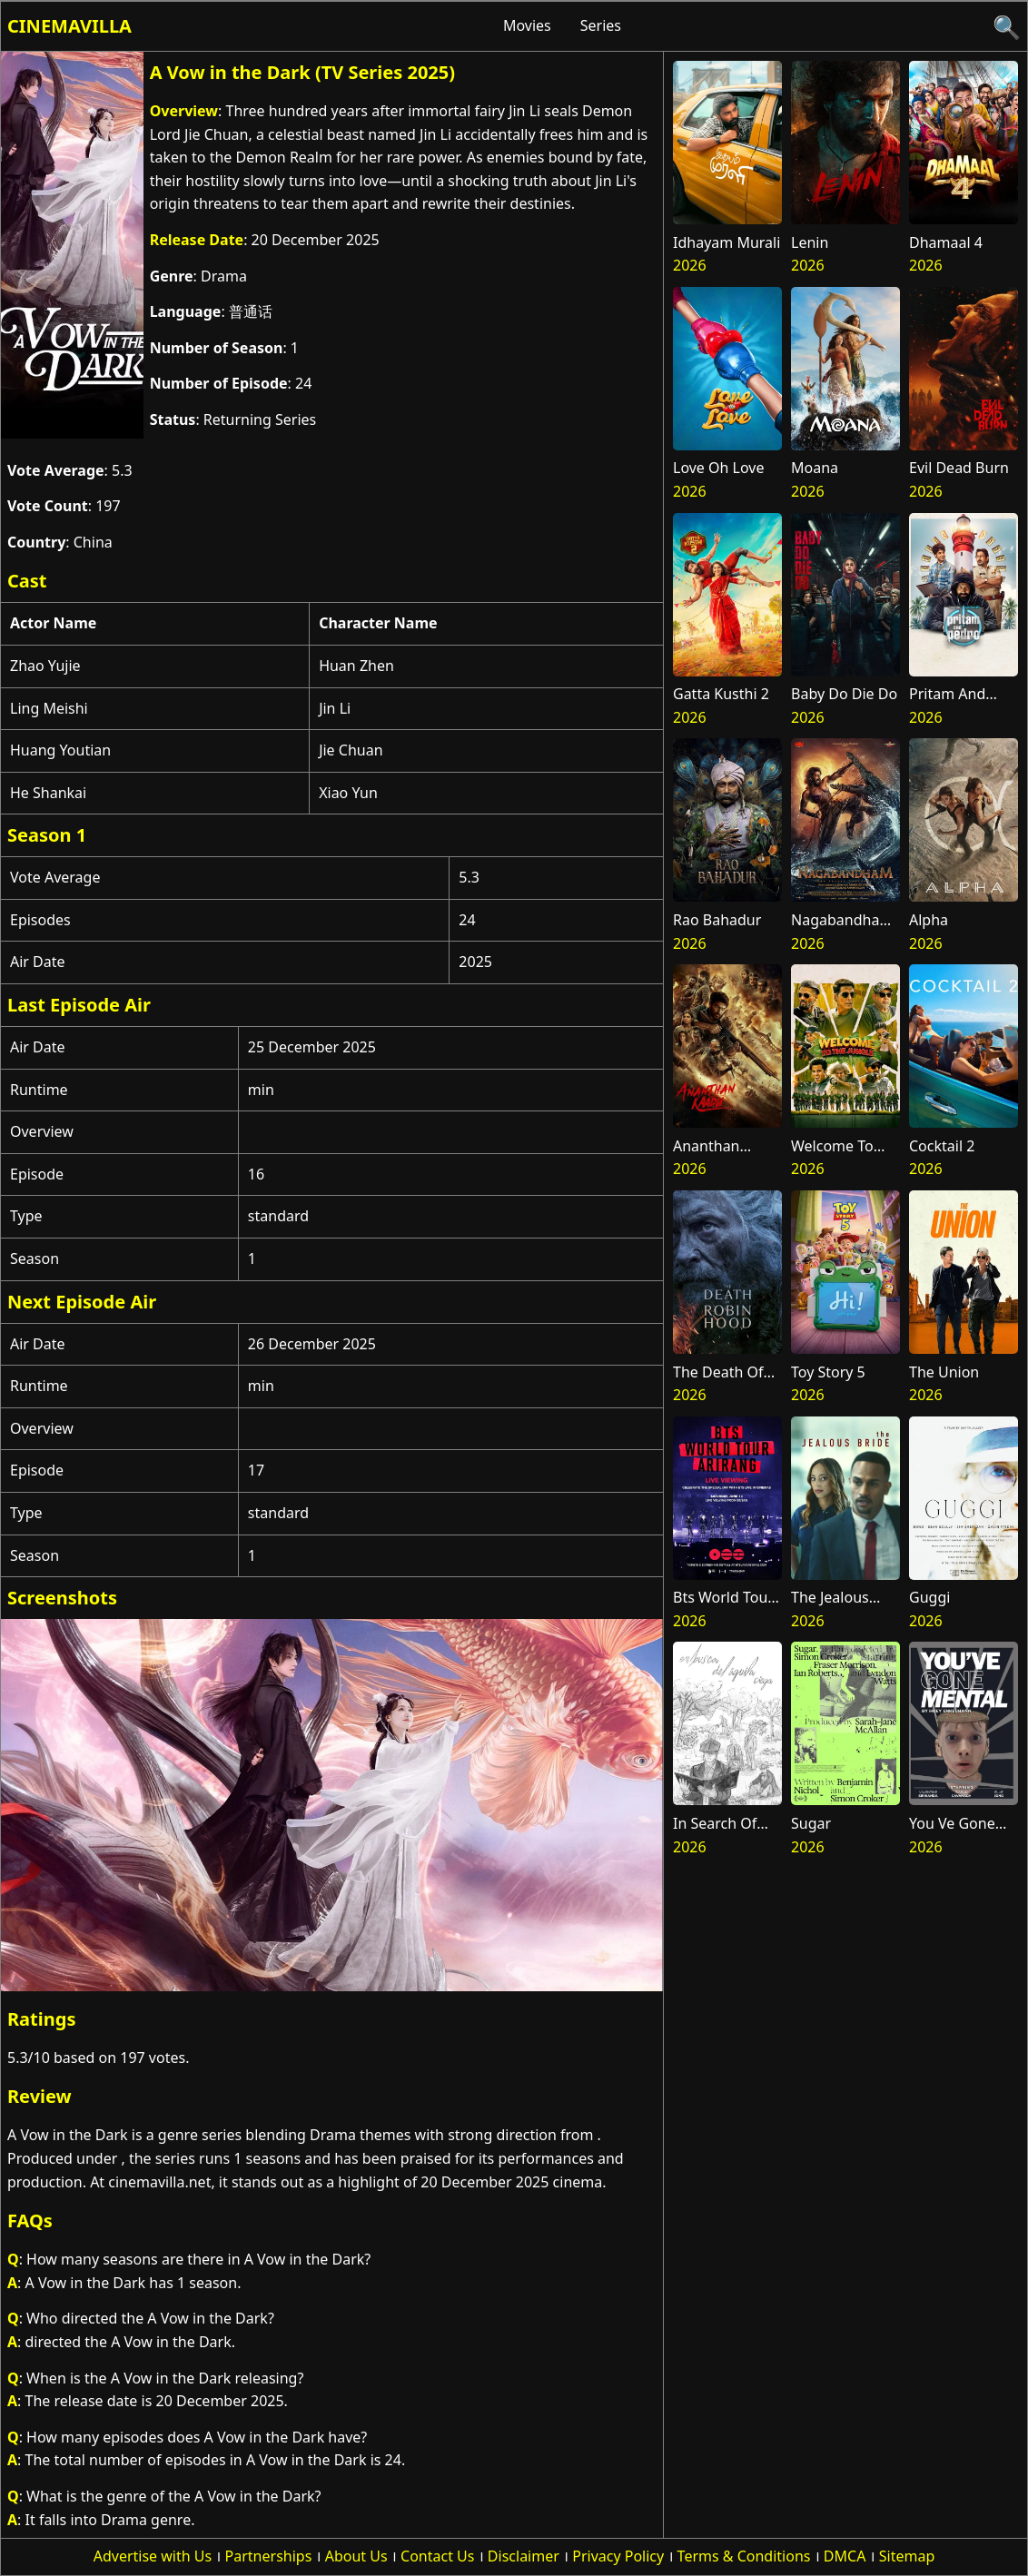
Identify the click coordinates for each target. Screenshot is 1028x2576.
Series (600, 25)
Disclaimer (523, 2556)
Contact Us (437, 2556)
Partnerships (268, 2556)
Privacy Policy (618, 2556)
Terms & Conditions (744, 2556)
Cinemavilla (69, 26)
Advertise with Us (153, 2556)
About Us (356, 2556)
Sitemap (907, 2556)
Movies (527, 25)
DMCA (845, 2556)
